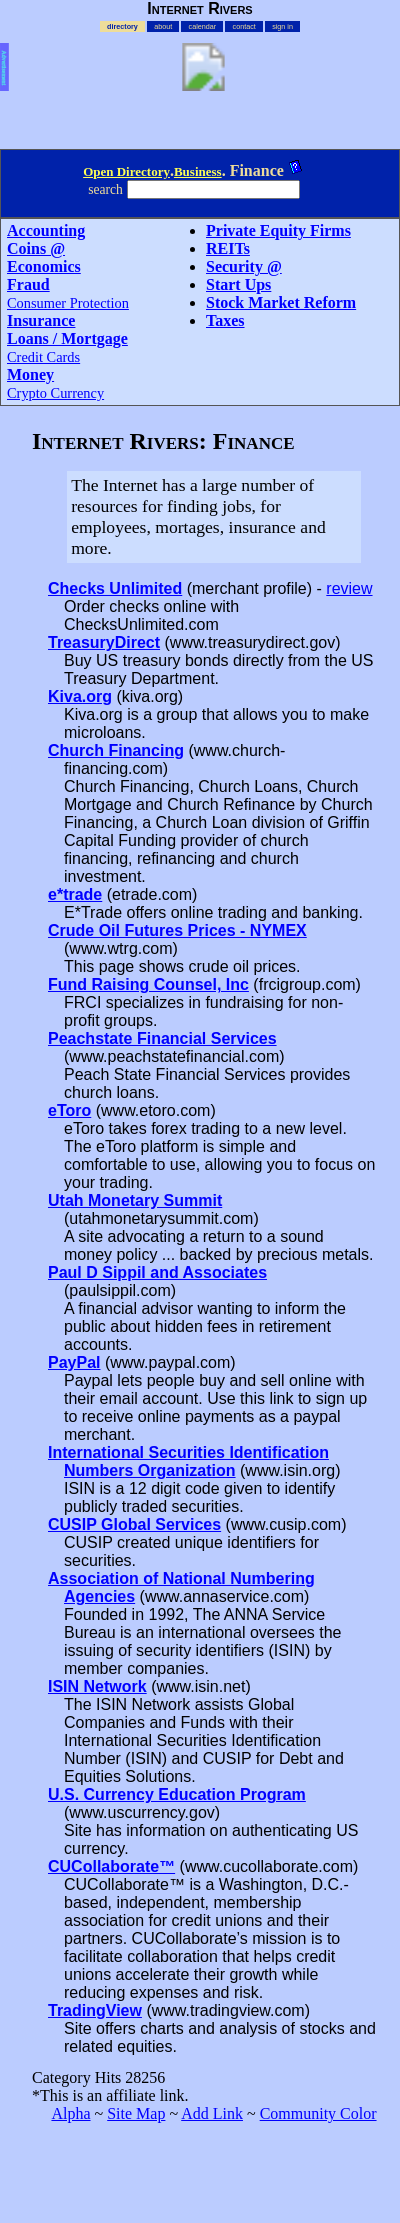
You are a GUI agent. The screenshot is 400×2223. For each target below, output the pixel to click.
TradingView (95, 2010)
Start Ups (238, 284)
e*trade (75, 894)
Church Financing (116, 750)
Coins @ (36, 248)
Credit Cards (43, 357)
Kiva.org (80, 696)
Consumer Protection (68, 303)
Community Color (318, 2113)
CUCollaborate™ (111, 1866)
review (349, 588)
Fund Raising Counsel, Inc (148, 984)
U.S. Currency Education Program (177, 1794)
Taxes (225, 320)
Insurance (41, 320)
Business (198, 171)
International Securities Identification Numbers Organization (188, 1461)
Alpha (70, 2113)
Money (30, 374)
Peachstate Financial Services (162, 1038)
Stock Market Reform (281, 302)
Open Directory (126, 171)
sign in (282, 26)
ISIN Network (97, 1686)
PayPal (74, 1362)
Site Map (136, 2113)
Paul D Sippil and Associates (157, 1272)
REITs (228, 248)
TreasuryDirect (104, 642)
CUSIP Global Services (134, 1524)
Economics (44, 266)
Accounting (46, 230)
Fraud (28, 284)
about (163, 26)
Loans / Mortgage (67, 338)
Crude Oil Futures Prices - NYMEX (177, 930)
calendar (203, 26)
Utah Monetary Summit (135, 1200)
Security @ (244, 266)
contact (244, 26)
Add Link (212, 2113)
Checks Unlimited (115, 588)
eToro (69, 1110)
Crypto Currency (55, 393)
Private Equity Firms (278, 230)
